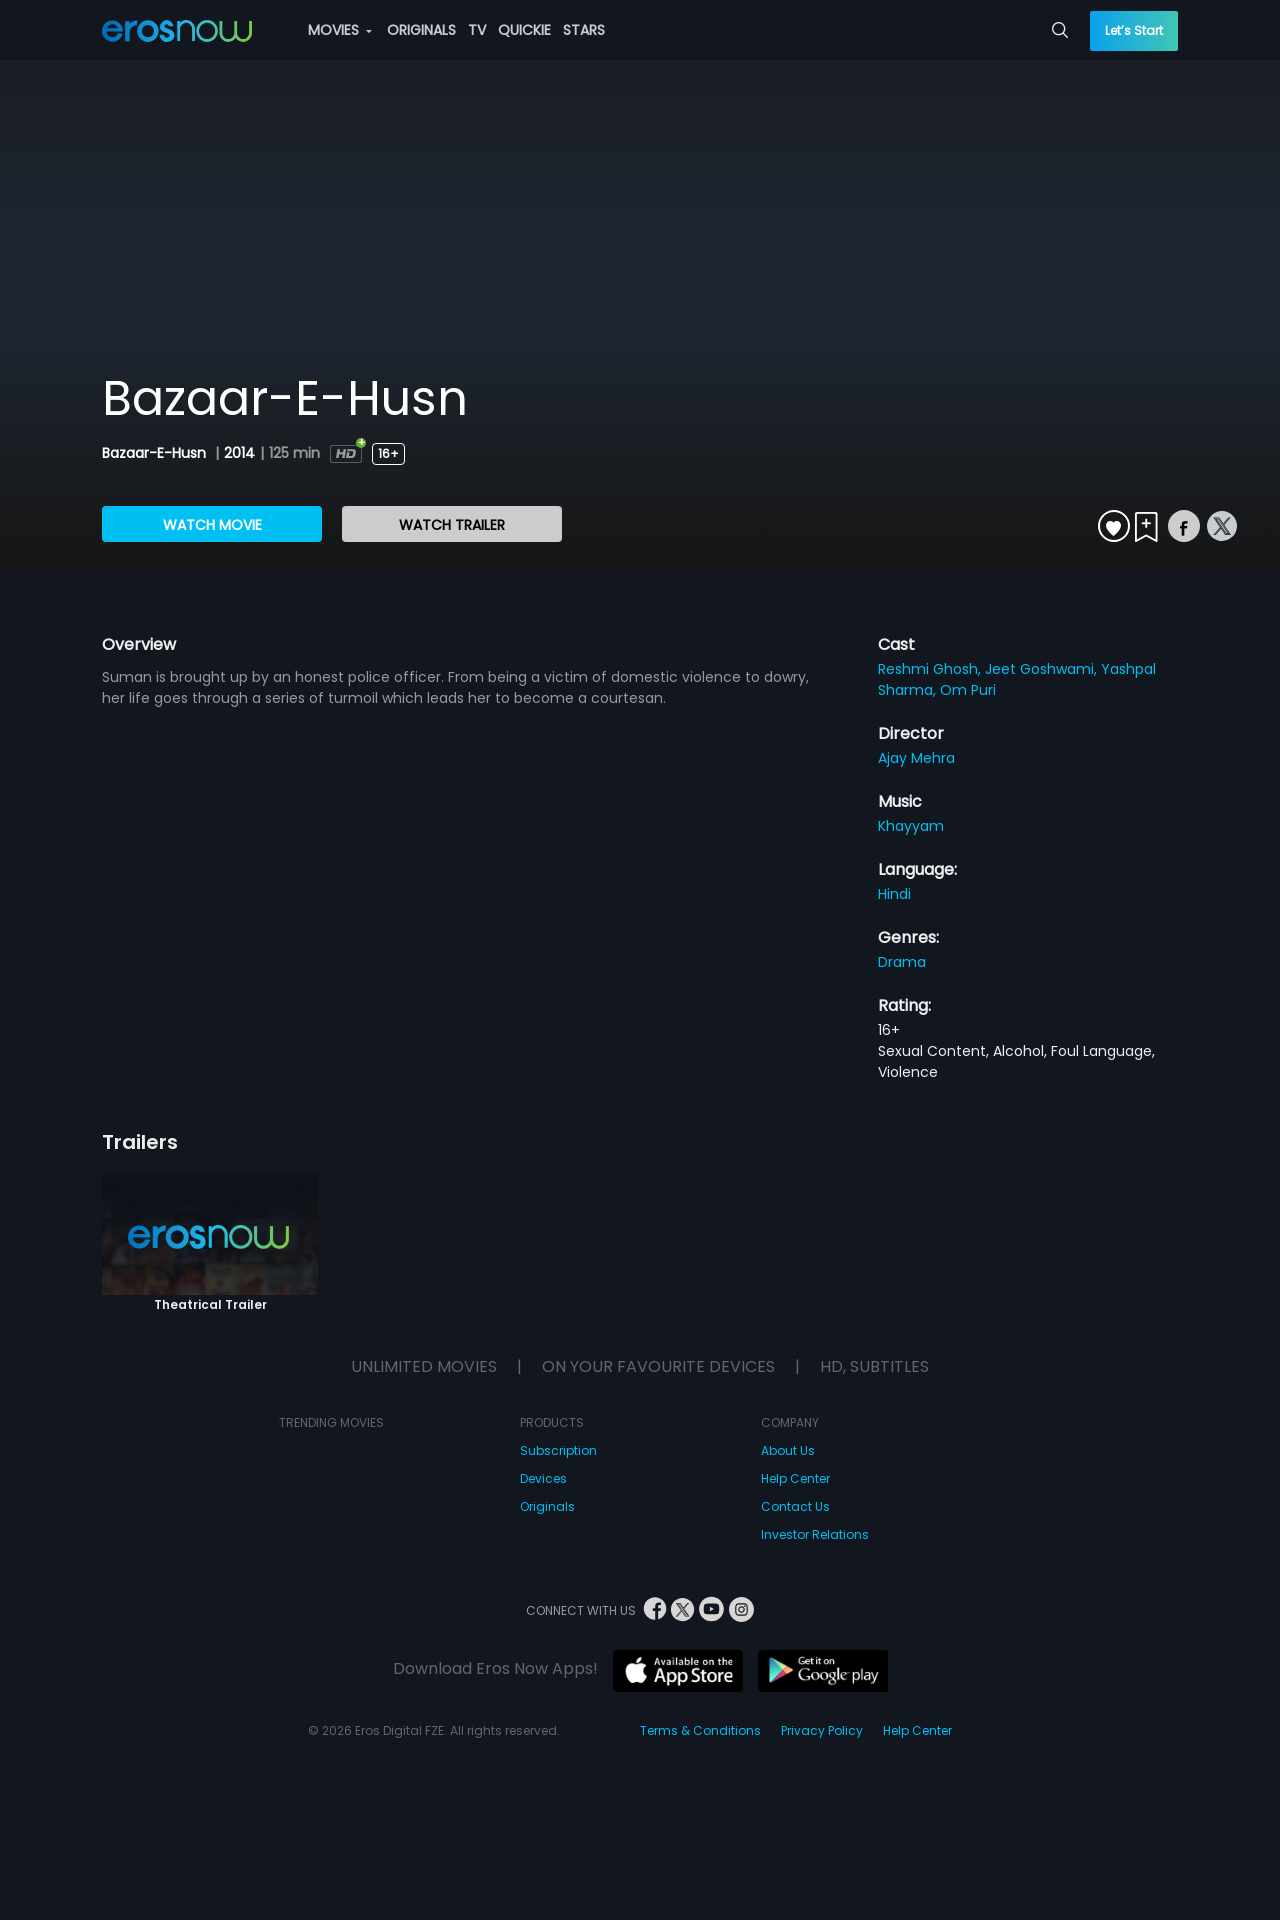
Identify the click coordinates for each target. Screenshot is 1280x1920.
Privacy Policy (822, 1730)
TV (477, 30)
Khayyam (911, 826)
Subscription (558, 1450)
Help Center (795, 1478)
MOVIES (340, 30)
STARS (584, 30)
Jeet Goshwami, (1043, 669)
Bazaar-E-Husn (156, 453)
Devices (543, 1478)
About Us (788, 1450)
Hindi (894, 894)
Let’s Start (1134, 30)
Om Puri (968, 690)
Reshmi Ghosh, (931, 669)
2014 (239, 453)
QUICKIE (524, 30)
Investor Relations (815, 1534)
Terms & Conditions (700, 1730)
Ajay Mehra (916, 758)
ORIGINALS (421, 30)
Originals (547, 1506)
